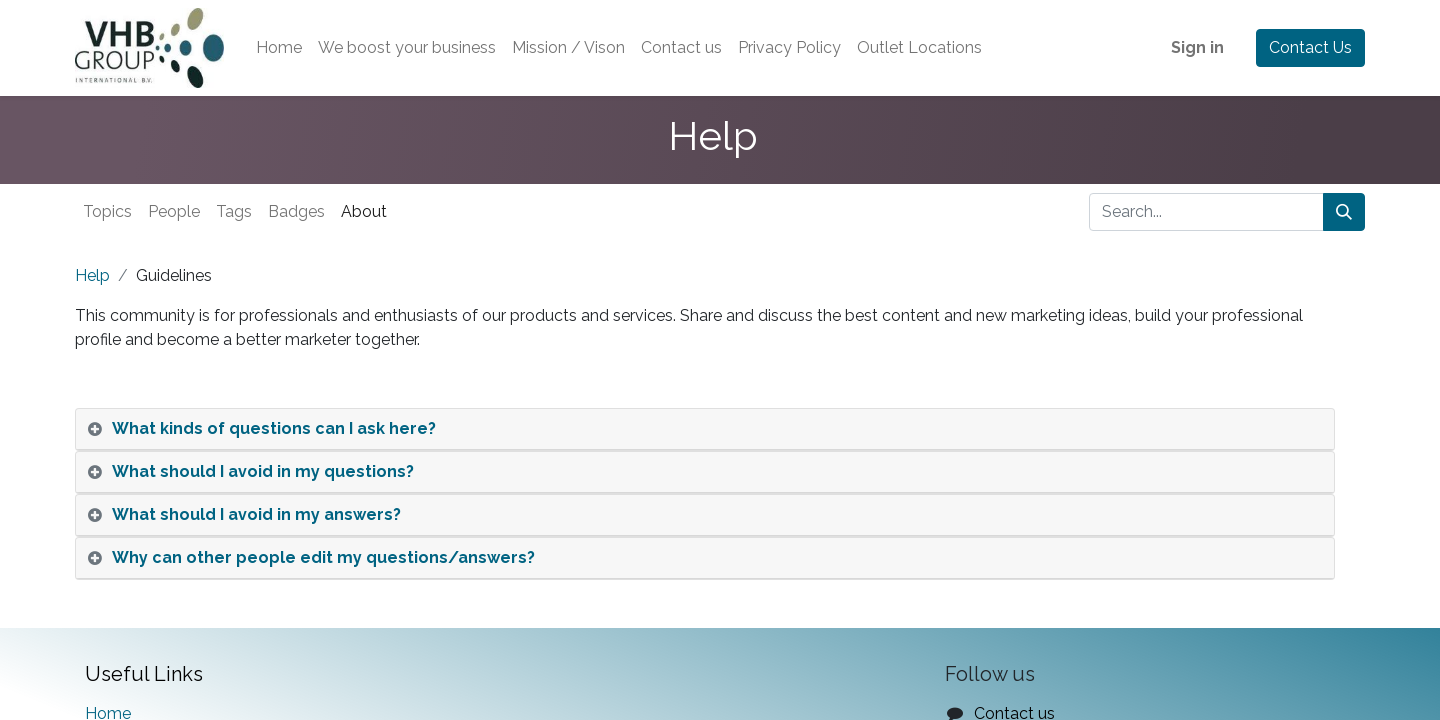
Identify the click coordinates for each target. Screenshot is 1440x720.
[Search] (1344, 212)
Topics (107, 211)
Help (92, 275)
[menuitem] (279, 48)
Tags (234, 211)
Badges (296, 211)
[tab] (705, 429)
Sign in (1197, 47)
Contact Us (1310, 47)
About (364, 211)
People (174, 211)
